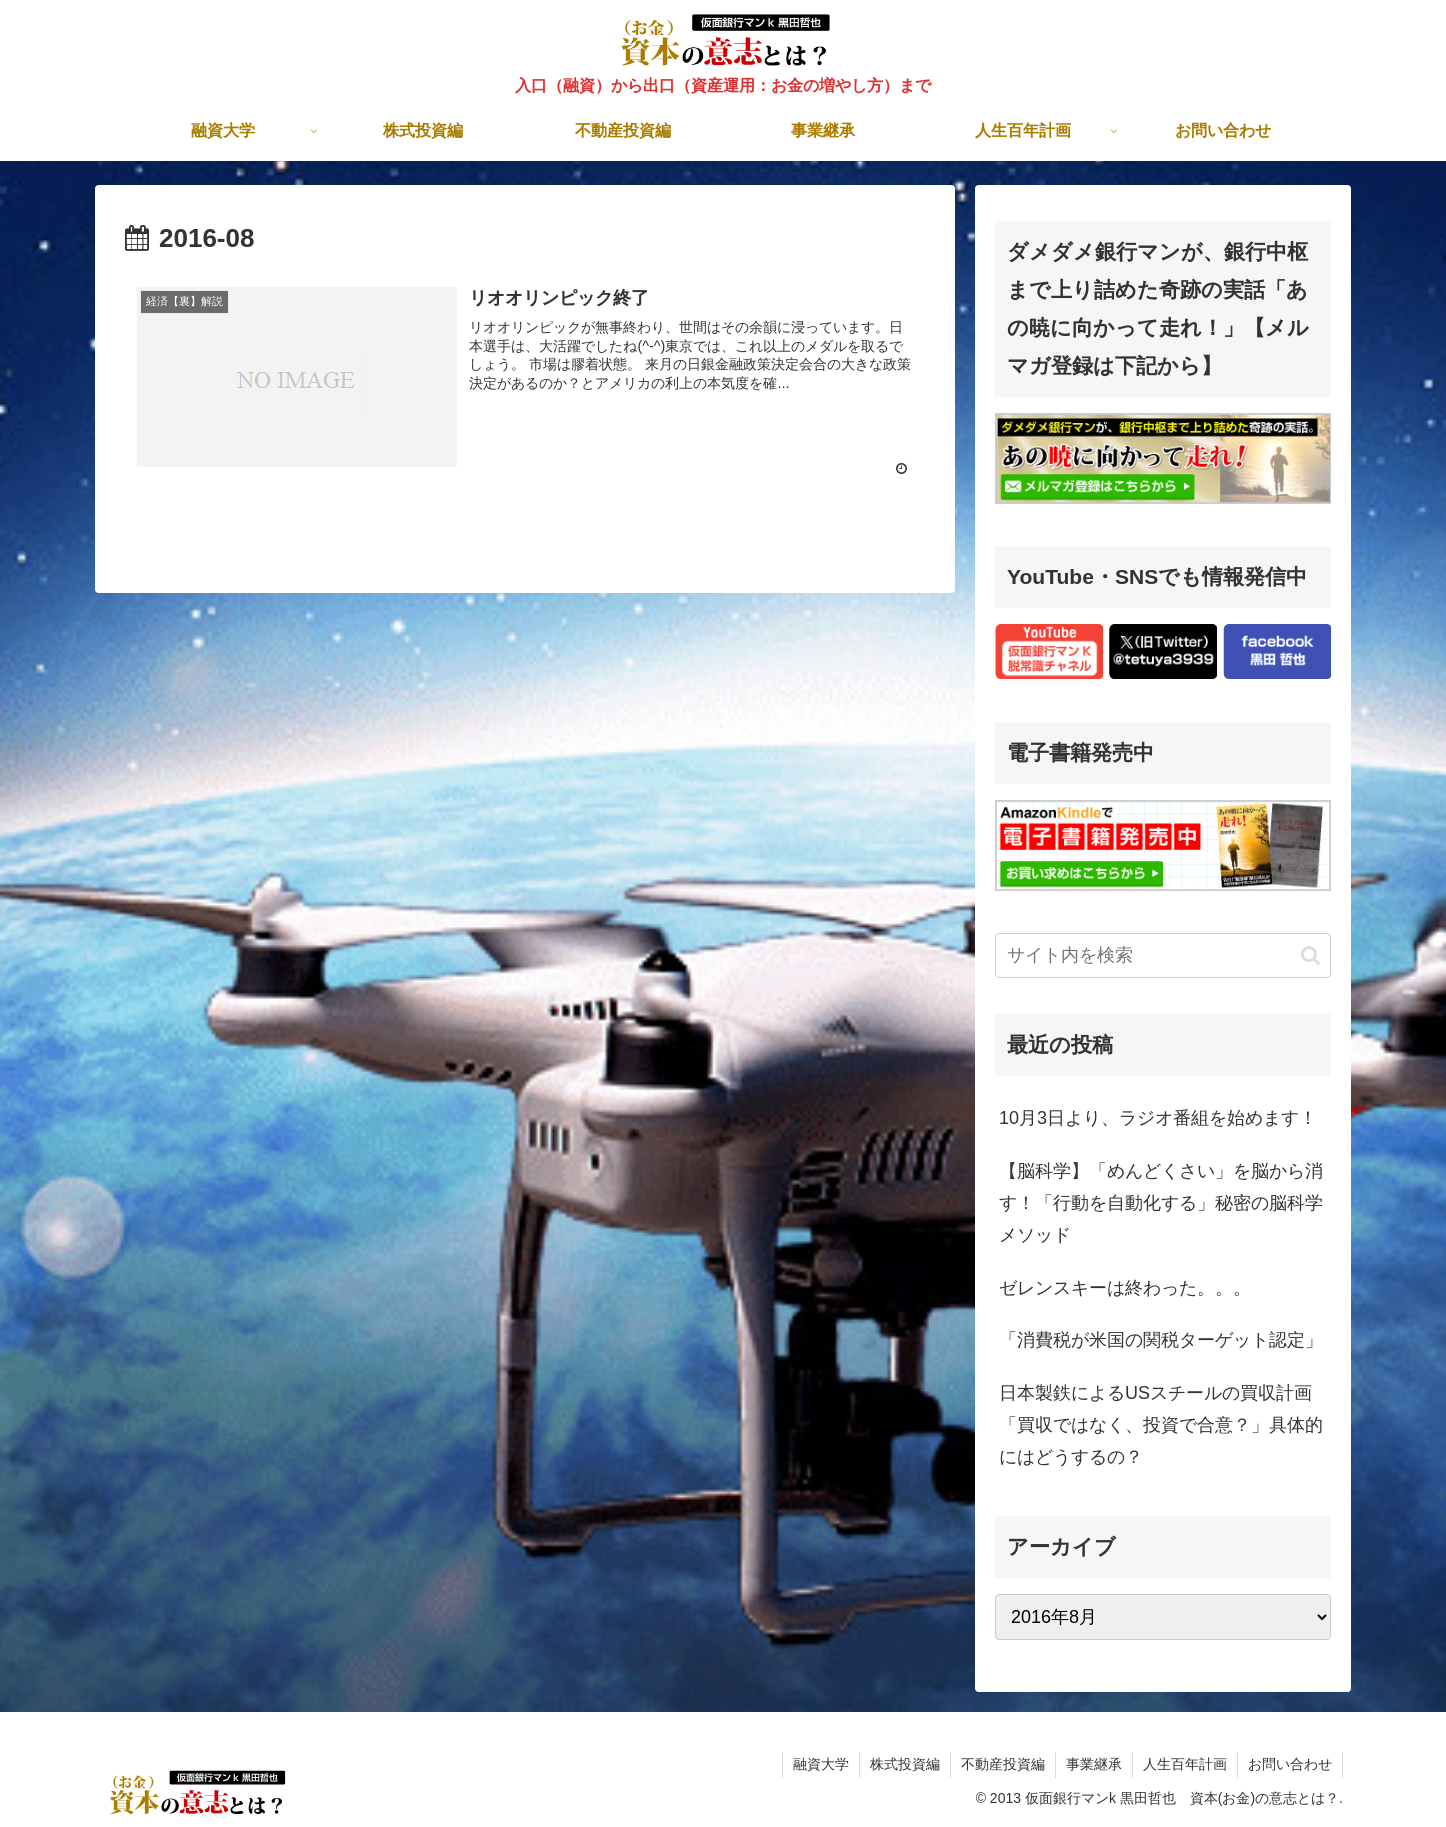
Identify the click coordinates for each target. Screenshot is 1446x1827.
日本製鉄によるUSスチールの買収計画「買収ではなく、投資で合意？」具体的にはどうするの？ (1161, 1425)
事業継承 (1094, 1764)
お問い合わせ (1290, 1764)
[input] (1163, 955)
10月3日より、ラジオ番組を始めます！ (1158, 1118)
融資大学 (821, 1764)
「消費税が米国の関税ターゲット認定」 (1161, 1340)
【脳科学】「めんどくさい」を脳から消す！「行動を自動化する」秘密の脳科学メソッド (1161, 1203)
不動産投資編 (1003, 1764)
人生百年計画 (1185, 1764)
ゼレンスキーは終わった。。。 (1125, 1288)
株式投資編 (905, 1764)
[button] (1310, 955)
